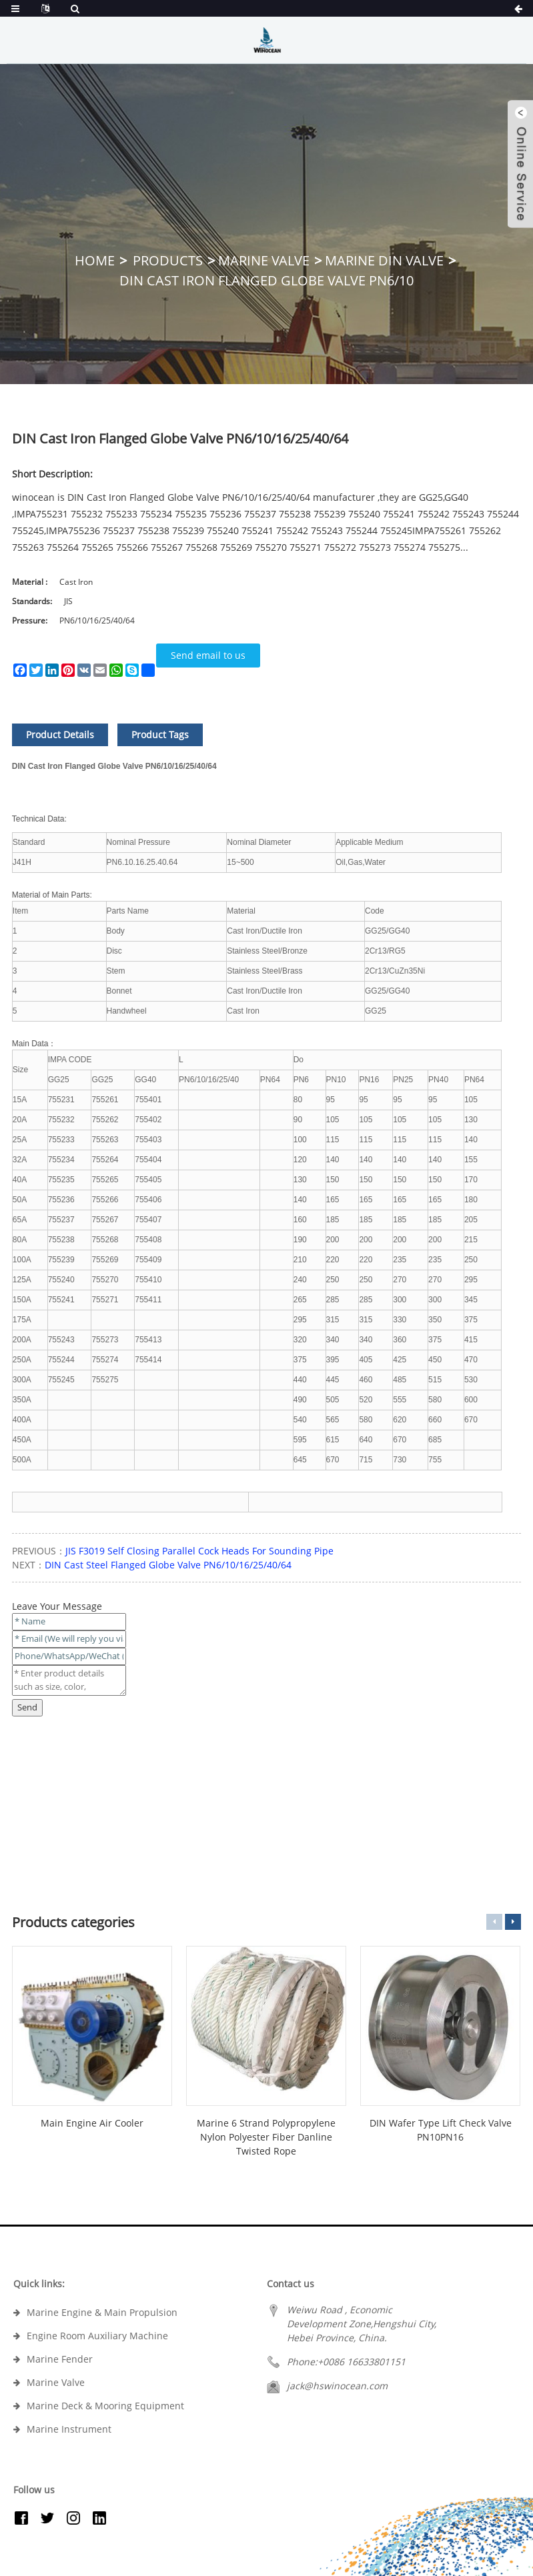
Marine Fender (60, 2359)
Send (27, 1707)
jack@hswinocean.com (337, 2385)
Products (168, 260)
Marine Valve (264, 260)
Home (95, 260)
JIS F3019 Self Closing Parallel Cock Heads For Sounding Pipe (199, 1550)
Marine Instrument (69, 2429)
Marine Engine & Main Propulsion (102, 2312)
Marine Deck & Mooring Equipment (105, 2405)
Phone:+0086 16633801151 (346, 2361)
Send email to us (208, 655)
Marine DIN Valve (384, 260)
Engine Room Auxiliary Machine (97, 2335)
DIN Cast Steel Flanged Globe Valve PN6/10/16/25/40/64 (168, 1564)
